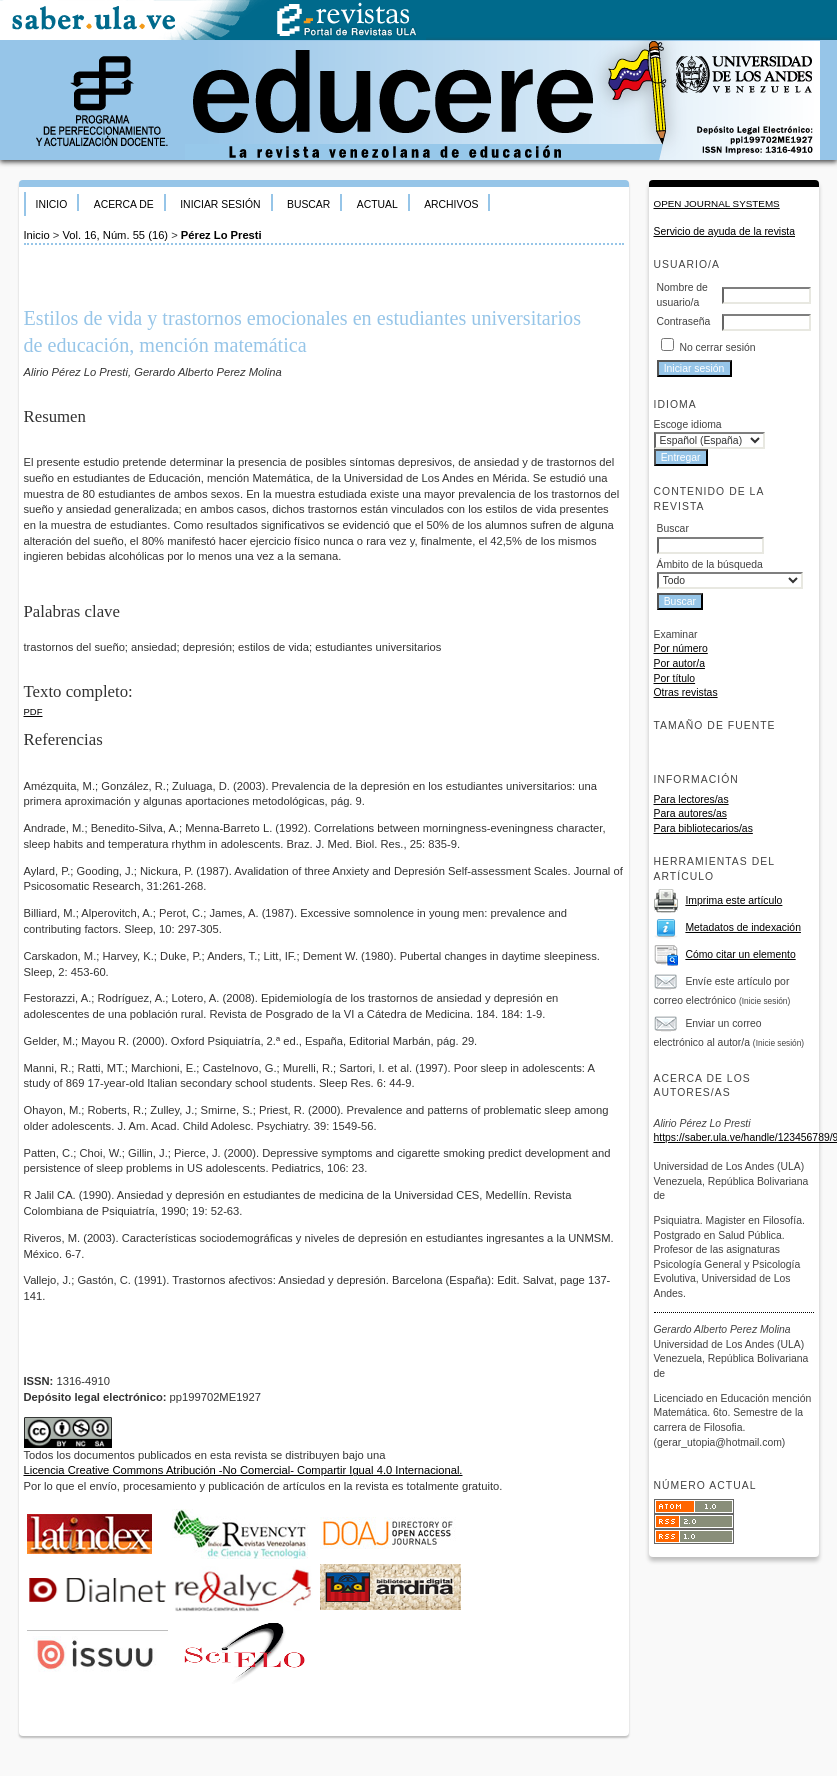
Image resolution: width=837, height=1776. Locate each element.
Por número (681, 648)
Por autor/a (679, 663)
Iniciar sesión (220, 204)
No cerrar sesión (717, 347)
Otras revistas (686, 692)
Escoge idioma (688, 424)
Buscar (308, 204)
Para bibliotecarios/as (703, 828)
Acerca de (124, 204)
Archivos (451, 204)
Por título (675, 678)
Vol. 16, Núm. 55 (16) (115, 235)
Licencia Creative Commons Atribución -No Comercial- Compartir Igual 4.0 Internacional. (243, 1470)
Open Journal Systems (717, 203)
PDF (33, 711)
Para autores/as (690, 813)
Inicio (52, 204)
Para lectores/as (691, 799)
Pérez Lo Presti (221, 235)
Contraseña (684, 321)
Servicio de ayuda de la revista (725, 231)
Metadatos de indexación (743, 927)
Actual (377, 204)
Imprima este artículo (733, 900)
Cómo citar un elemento (740, 954)
